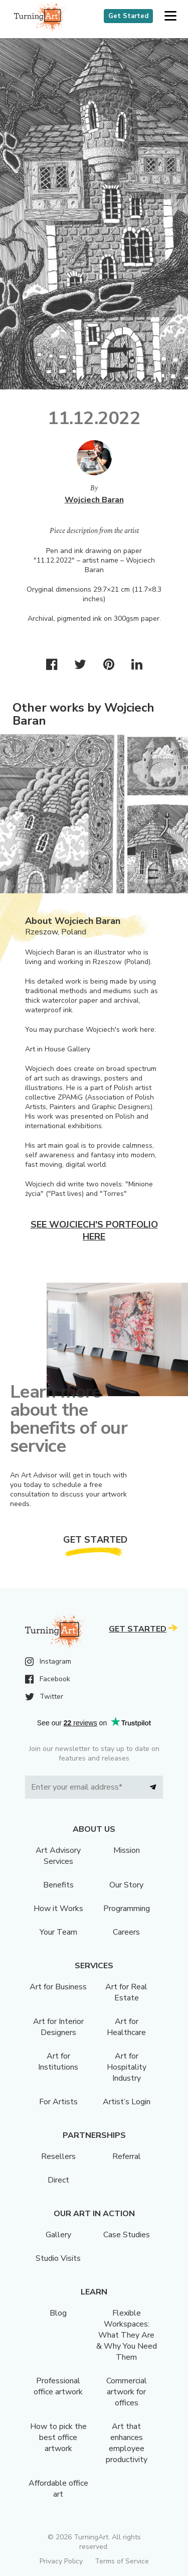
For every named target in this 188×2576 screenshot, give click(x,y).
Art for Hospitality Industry (126, 2067)
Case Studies (126, 2234)
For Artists (58, 2101)
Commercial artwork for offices (126, 2391)
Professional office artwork (58, 2386)
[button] (170, 16)
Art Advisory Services (58, 1856)
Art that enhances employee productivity (126, 2443)
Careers (126, 1932)
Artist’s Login (126, 2101)
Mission (126, 1850)
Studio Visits (58, 2258)
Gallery (58, 2234)
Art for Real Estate (126, 1992)
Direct (58, 2180)
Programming (126, 1908)
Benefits (58, 1884)
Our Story (126, 1884)
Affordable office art (58, 2489)
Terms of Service (122, 2561)
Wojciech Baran (94, 499)
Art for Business (58, 1986)
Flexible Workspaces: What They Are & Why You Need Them (126, 2335)
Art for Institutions (58, 2062)
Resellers (58, 2156)
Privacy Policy (61, 2561)
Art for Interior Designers (58, 2027)
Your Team (58, 1932)
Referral (126, 2156)
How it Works (58, 1908)
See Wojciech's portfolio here (94, 1230)
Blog (58, 2313)
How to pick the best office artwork (58, 2437)
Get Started (128, 16)
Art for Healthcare (126, 2027)
